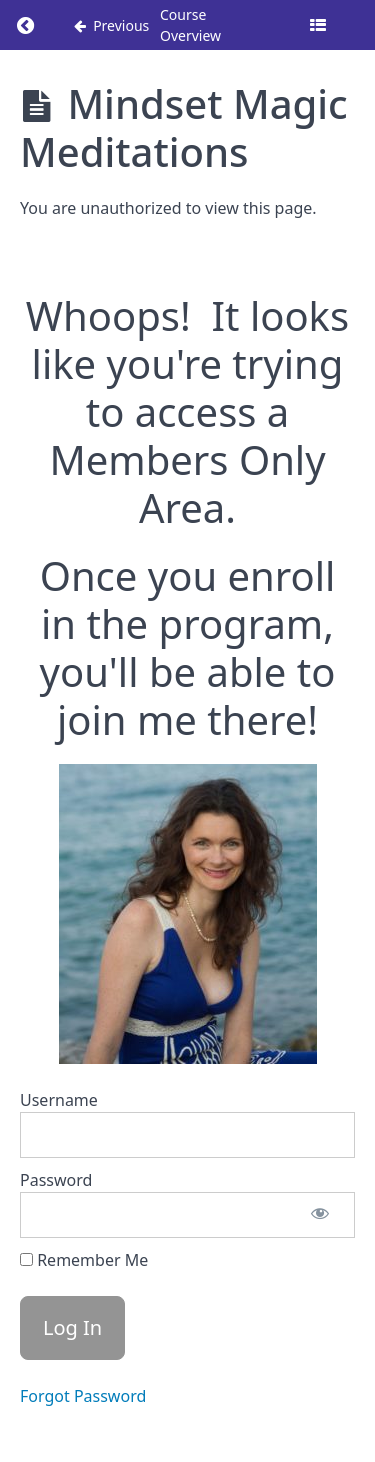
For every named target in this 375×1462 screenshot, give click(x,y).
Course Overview (190, 25)
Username (59, 1100)
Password (56, 1180)
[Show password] (320, 1215)
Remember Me (84, 1260)
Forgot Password (83, 1396)
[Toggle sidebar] (318, 25)
